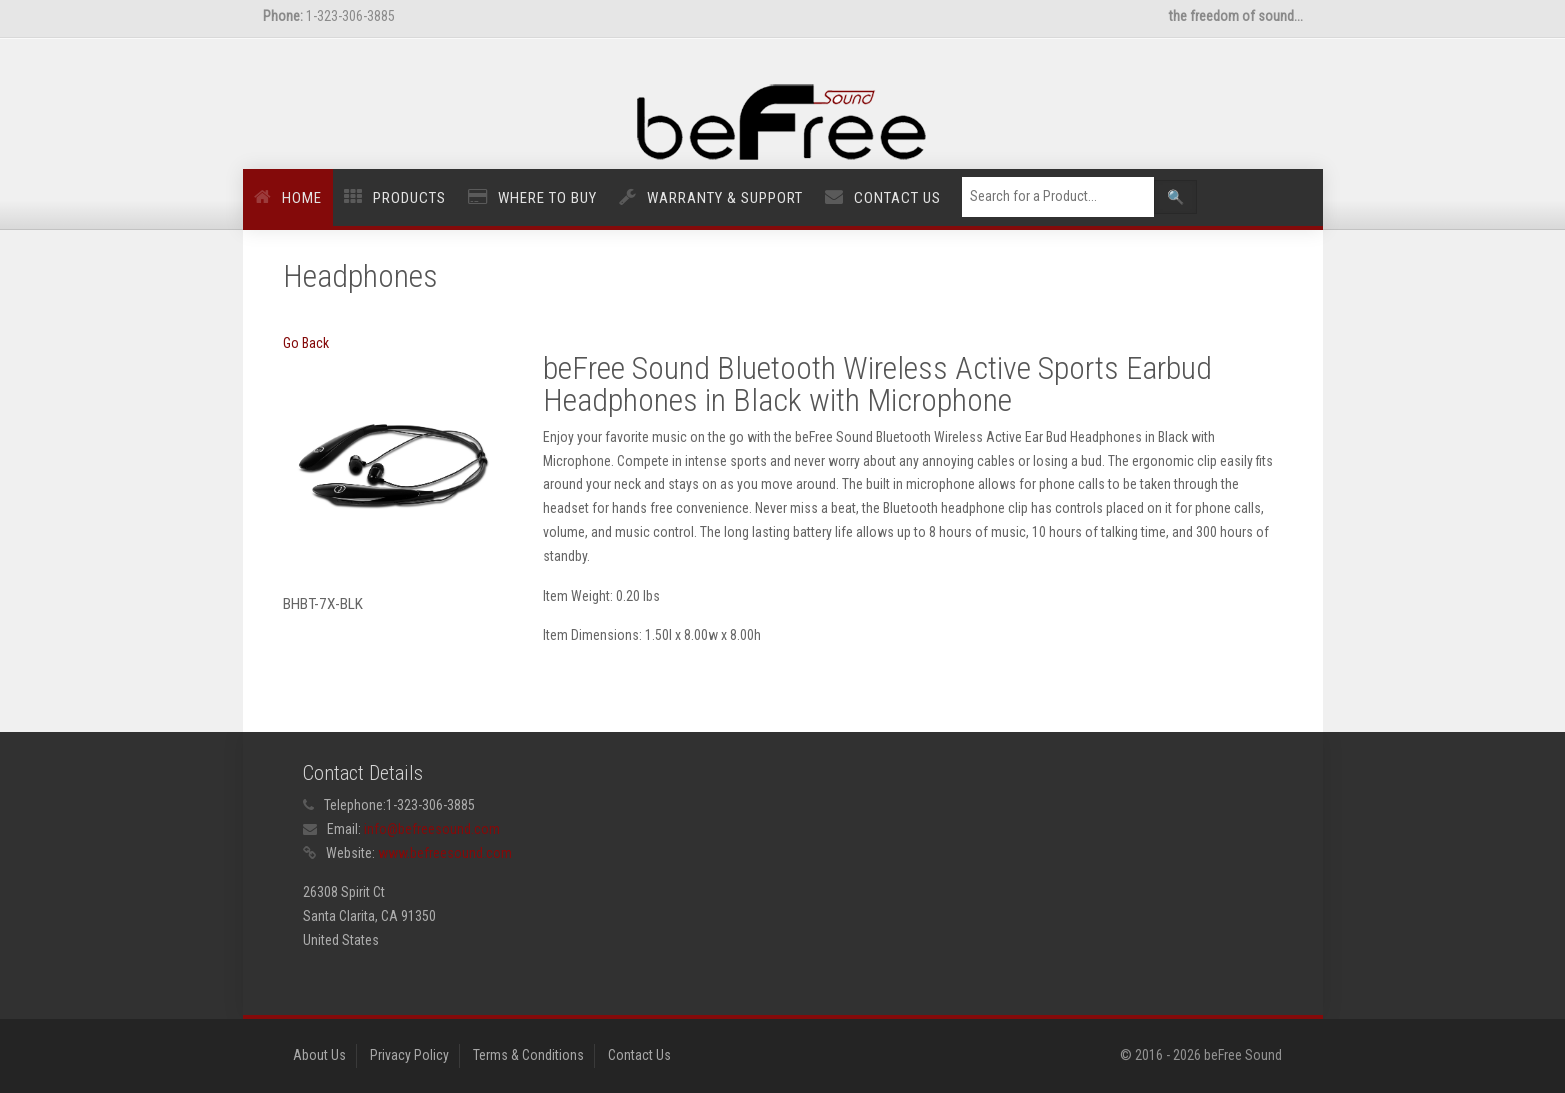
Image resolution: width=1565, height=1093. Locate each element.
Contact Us (897, 198)
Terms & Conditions (528, 1055)
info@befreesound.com (432, 829)
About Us (319, 1055)
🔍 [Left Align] (1175, 197)
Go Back (306, 343)
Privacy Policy (409, 1055)
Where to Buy (547, 198)
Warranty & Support (725, 198)
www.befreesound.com (445, 853)
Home (302, 198)
